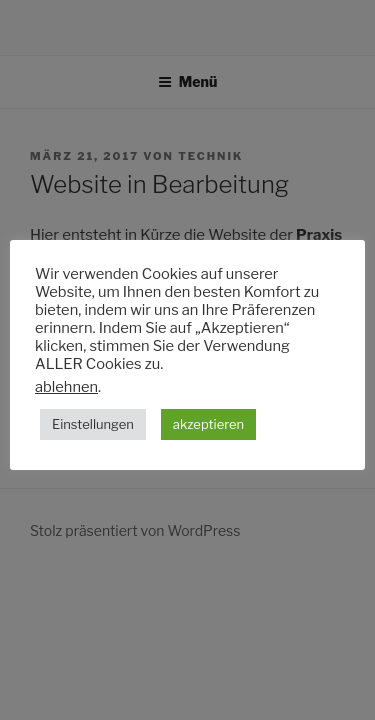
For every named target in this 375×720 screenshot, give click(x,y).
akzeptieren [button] (208, 424)
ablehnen (66, 387)
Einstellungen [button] (93, 424)
